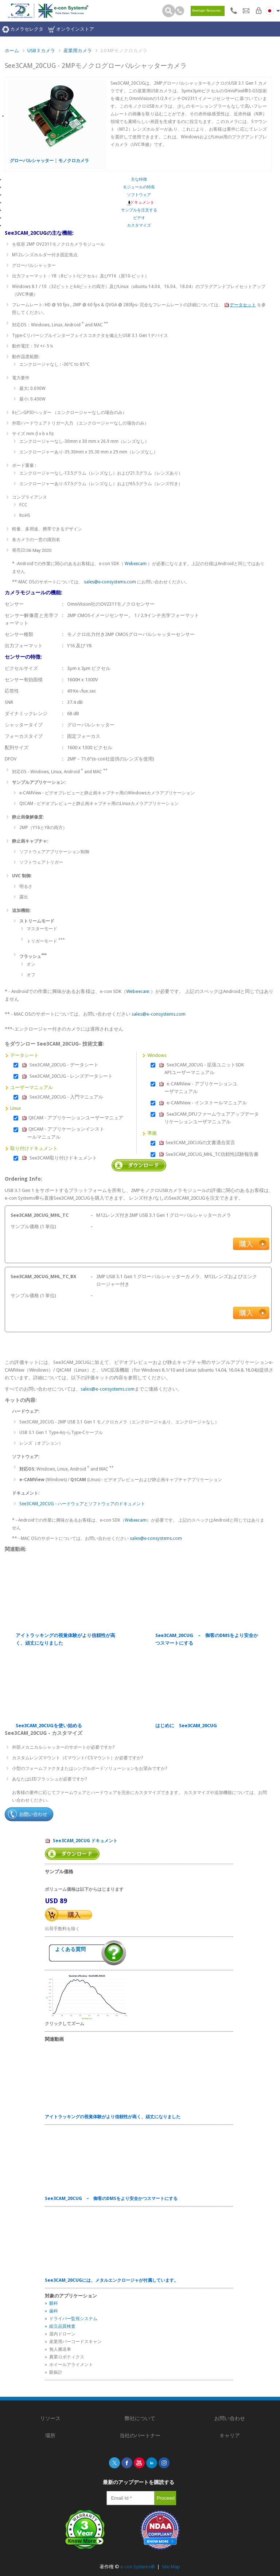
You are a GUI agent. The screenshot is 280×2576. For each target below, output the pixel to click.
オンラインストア (71, 29)
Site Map (171, 2566)
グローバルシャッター (32, 160)
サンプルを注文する (139, 210)
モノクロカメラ (73, 160)
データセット (240, 304)
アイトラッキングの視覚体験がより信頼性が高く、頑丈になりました (65, 1639)
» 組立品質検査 (60, 2326)
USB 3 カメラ (41, 50)
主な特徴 (139, 179)
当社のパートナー (140, 2435)
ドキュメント (139, 202)
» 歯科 (51, 2311)
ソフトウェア (139, 194)
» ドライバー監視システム (71, 2318)
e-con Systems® (137, 2566)
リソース (50, 2418)
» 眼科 (51, 2303)
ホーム (12, 50)
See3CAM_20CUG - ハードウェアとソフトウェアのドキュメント (82, 1503)
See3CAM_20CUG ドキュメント (81, 1841)
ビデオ (139, 217)
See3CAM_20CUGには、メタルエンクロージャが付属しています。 (111, 2280)
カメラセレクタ (22, 29)
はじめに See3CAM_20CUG (186, 1725)
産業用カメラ (77, 50)
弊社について (140, 2418)
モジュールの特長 (139, 187)
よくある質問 (70, 1949)
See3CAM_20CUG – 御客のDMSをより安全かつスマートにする (206, 1639)
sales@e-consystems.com (110, 581)
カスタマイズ (139, 225)
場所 (50, 2435)
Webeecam (136, 563)
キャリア (229, 2435)
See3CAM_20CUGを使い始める (49, 1725)
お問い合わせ (229, 2418)
